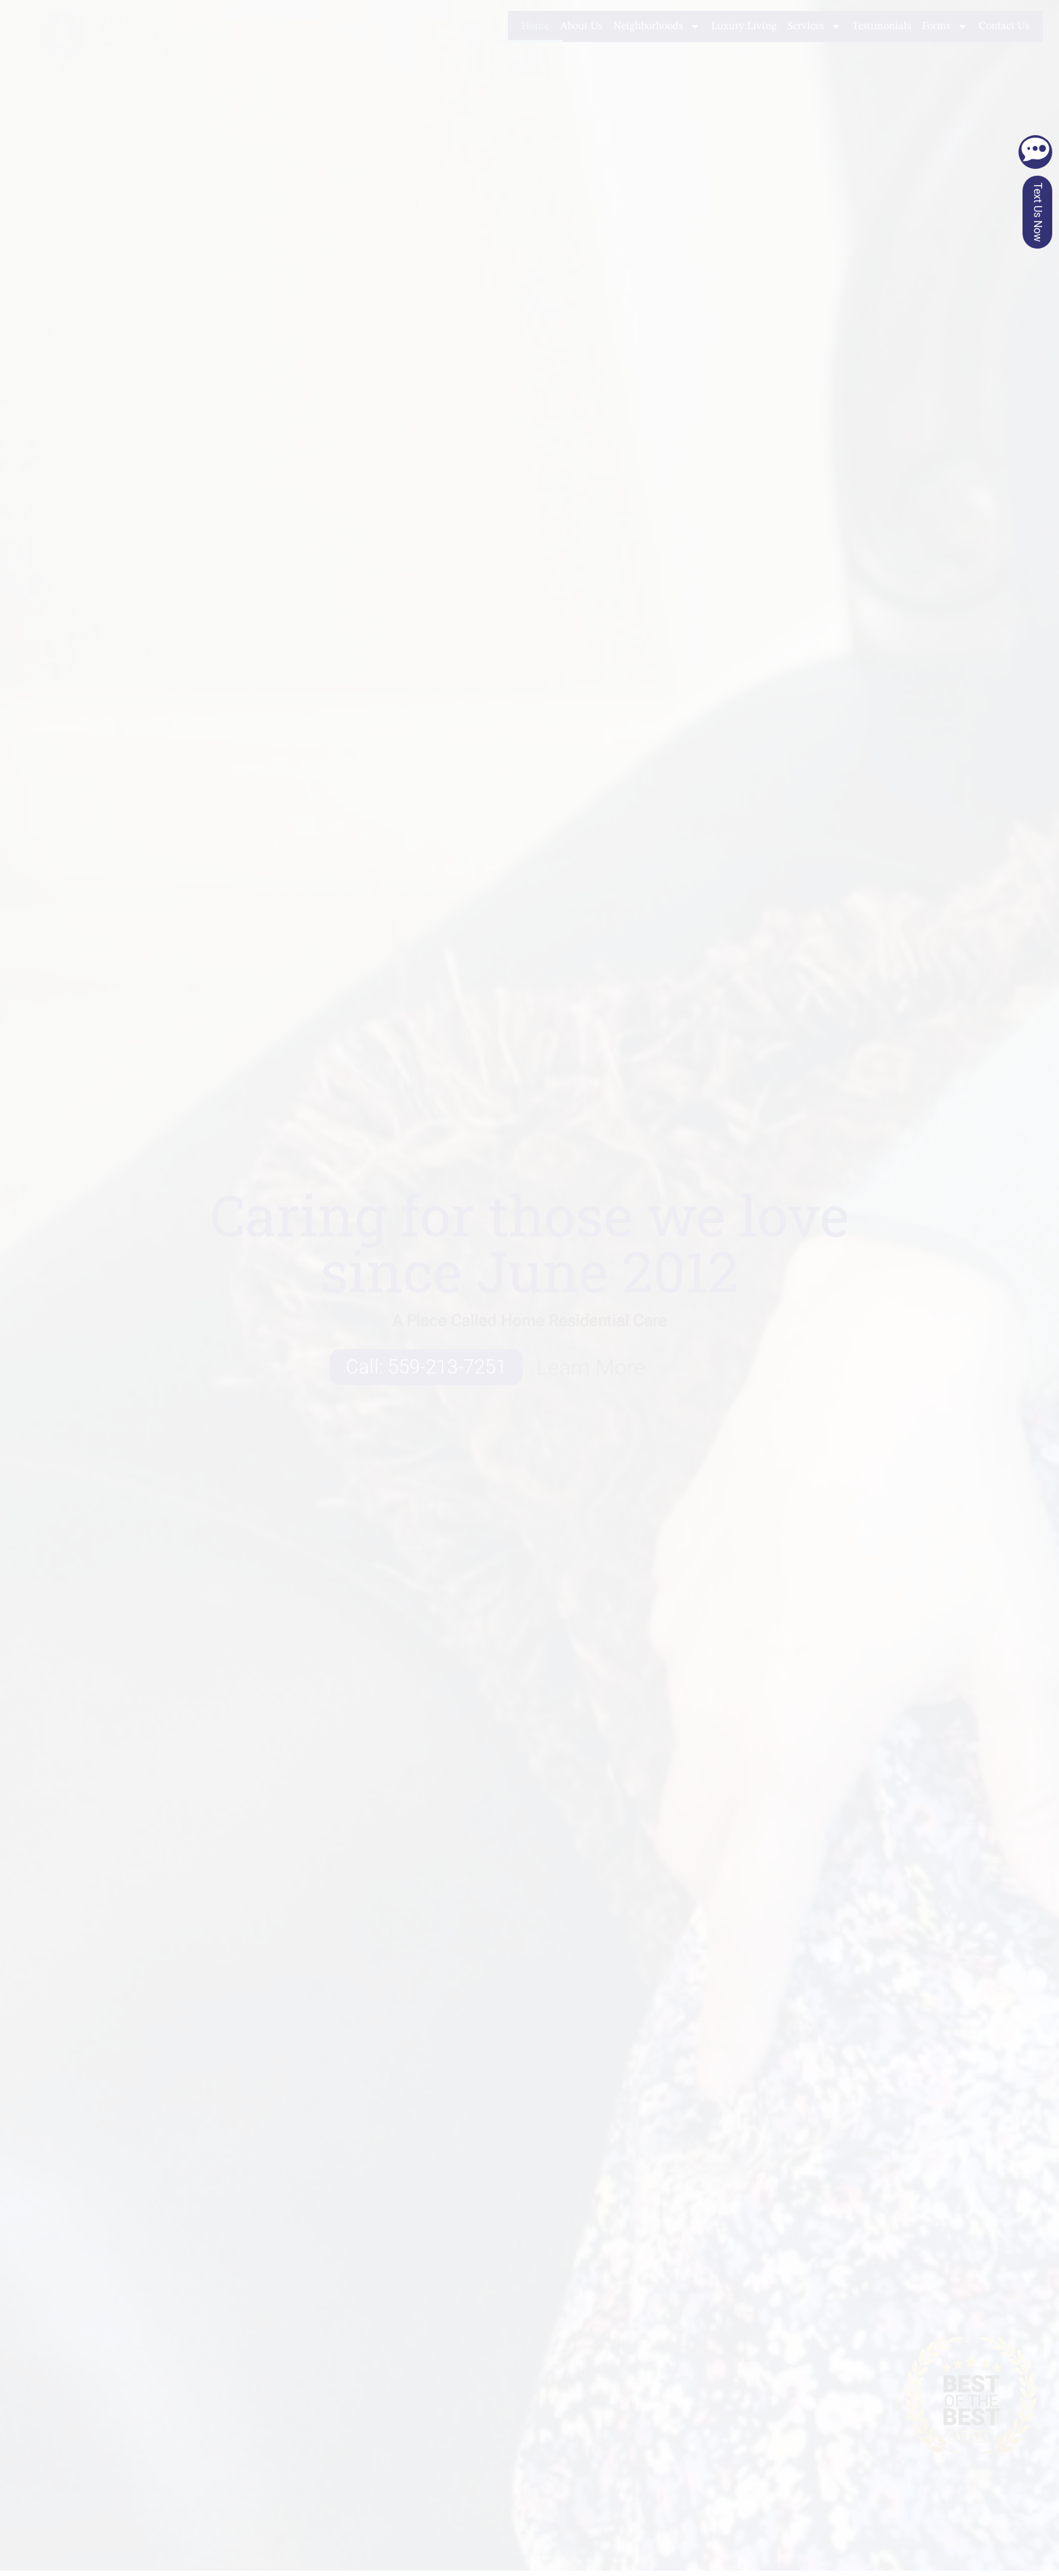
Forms (945, 26)
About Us (581, 26)
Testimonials (881, 26)
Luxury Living (744, 26)
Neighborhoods (656, 26)
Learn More (591, 1367)
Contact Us (1004, 26)
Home (535, 26)
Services (814, 26)
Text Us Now (1037, 212)
